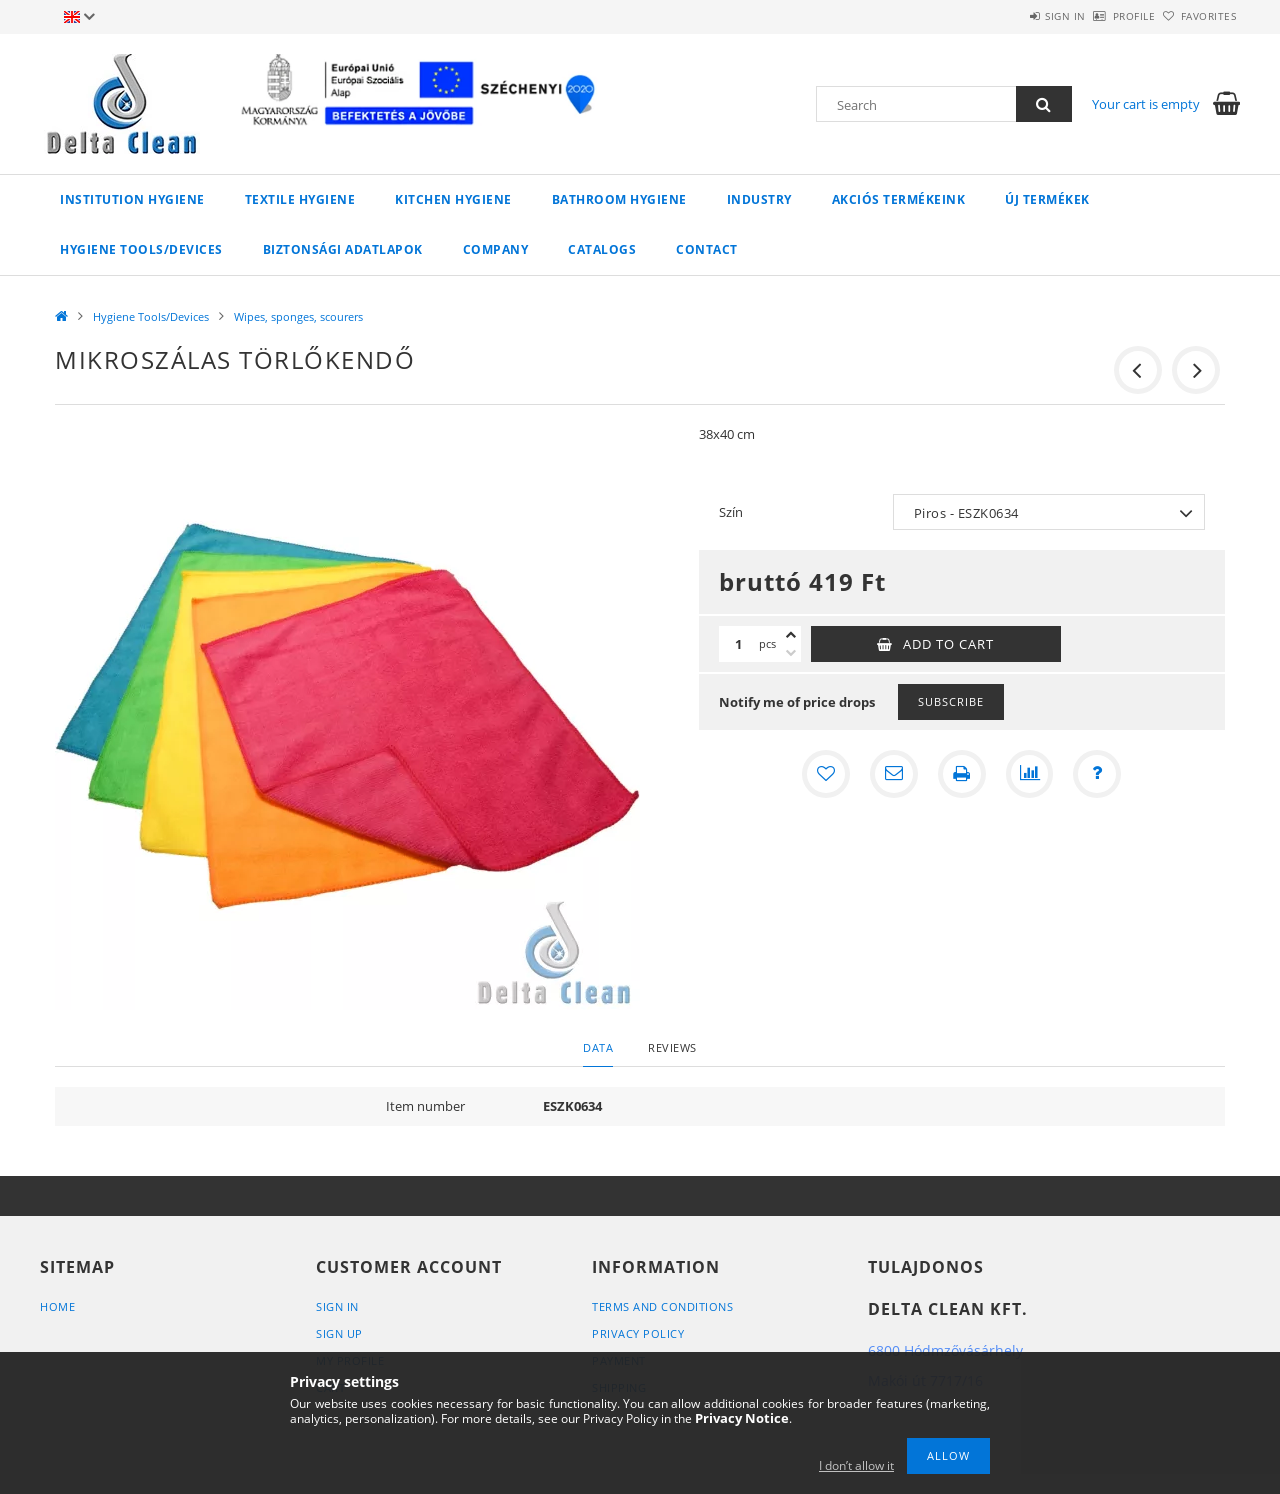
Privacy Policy (638, 1333)
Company (496, 249)
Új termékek (1047, 199)
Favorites (1198, 16)
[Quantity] (739, 644)
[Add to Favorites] (826, 774)
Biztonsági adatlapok (343, 249)
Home (57, 1306)
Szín (731, 512)
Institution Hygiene (132, 199)
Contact (707, 249)
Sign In (337, 1306)
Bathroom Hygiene (619, 199)
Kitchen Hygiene (453, 199)
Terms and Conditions (662, 1306)
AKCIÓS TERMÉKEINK (899, 199)
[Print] (962, 774)
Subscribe (951, 701)
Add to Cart (948, 644)
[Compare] (1030, 774)
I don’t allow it (856, 1465)
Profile (1101, 16)
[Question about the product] (1098, 774)
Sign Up (339, 1333)
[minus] (791, 653)
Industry (759, 199)
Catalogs (602, 249)
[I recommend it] (894, 774)
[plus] (791, 635)
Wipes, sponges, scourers (298, 316)
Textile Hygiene (300, 199)
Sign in (1010, 16)
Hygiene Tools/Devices (141, 249)
